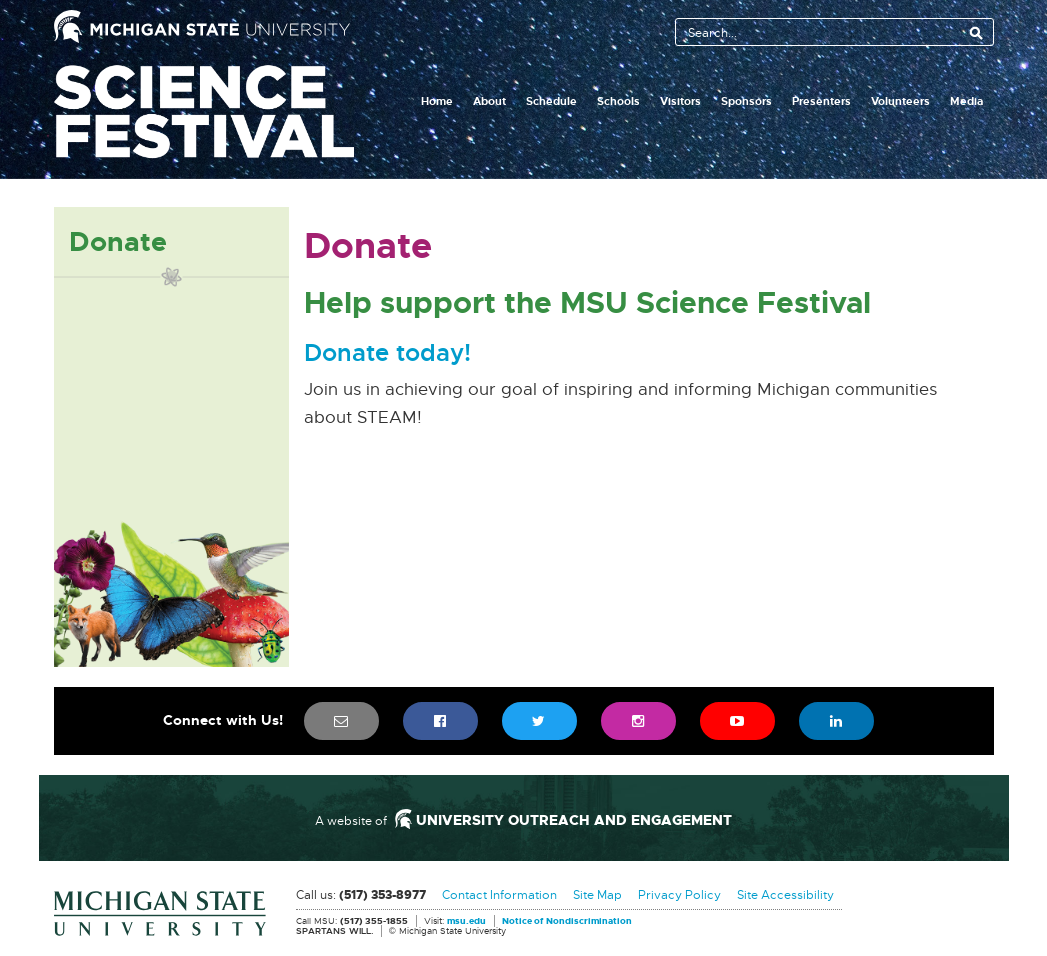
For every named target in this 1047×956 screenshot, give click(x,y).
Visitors (680, 101)
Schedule (551, 101)
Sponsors (746, 101)
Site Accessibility (785, 895)
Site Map (597, 895)
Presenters (821, 101)
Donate (118, 241)
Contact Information (499, 895)
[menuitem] (341, 721)
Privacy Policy (679, 895)
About (489, 101)
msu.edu (466, 922)
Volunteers (900, 101)
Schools (618, 101)
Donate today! (387, 354)
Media (966, 101)
